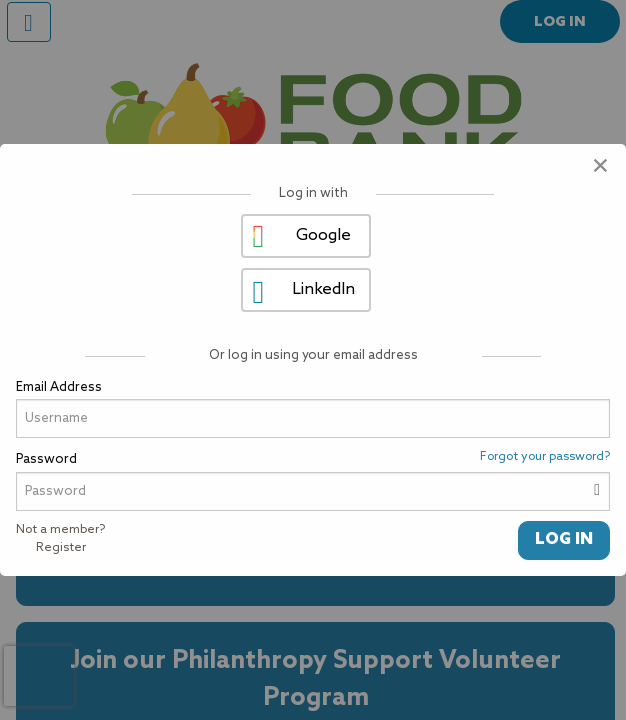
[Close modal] (600, 168)
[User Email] (313, 418)
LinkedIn (323, 289)
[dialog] (313, 360)
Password (46, 459)
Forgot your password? (545, 457)
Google (323, 235)
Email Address (59, 387)
